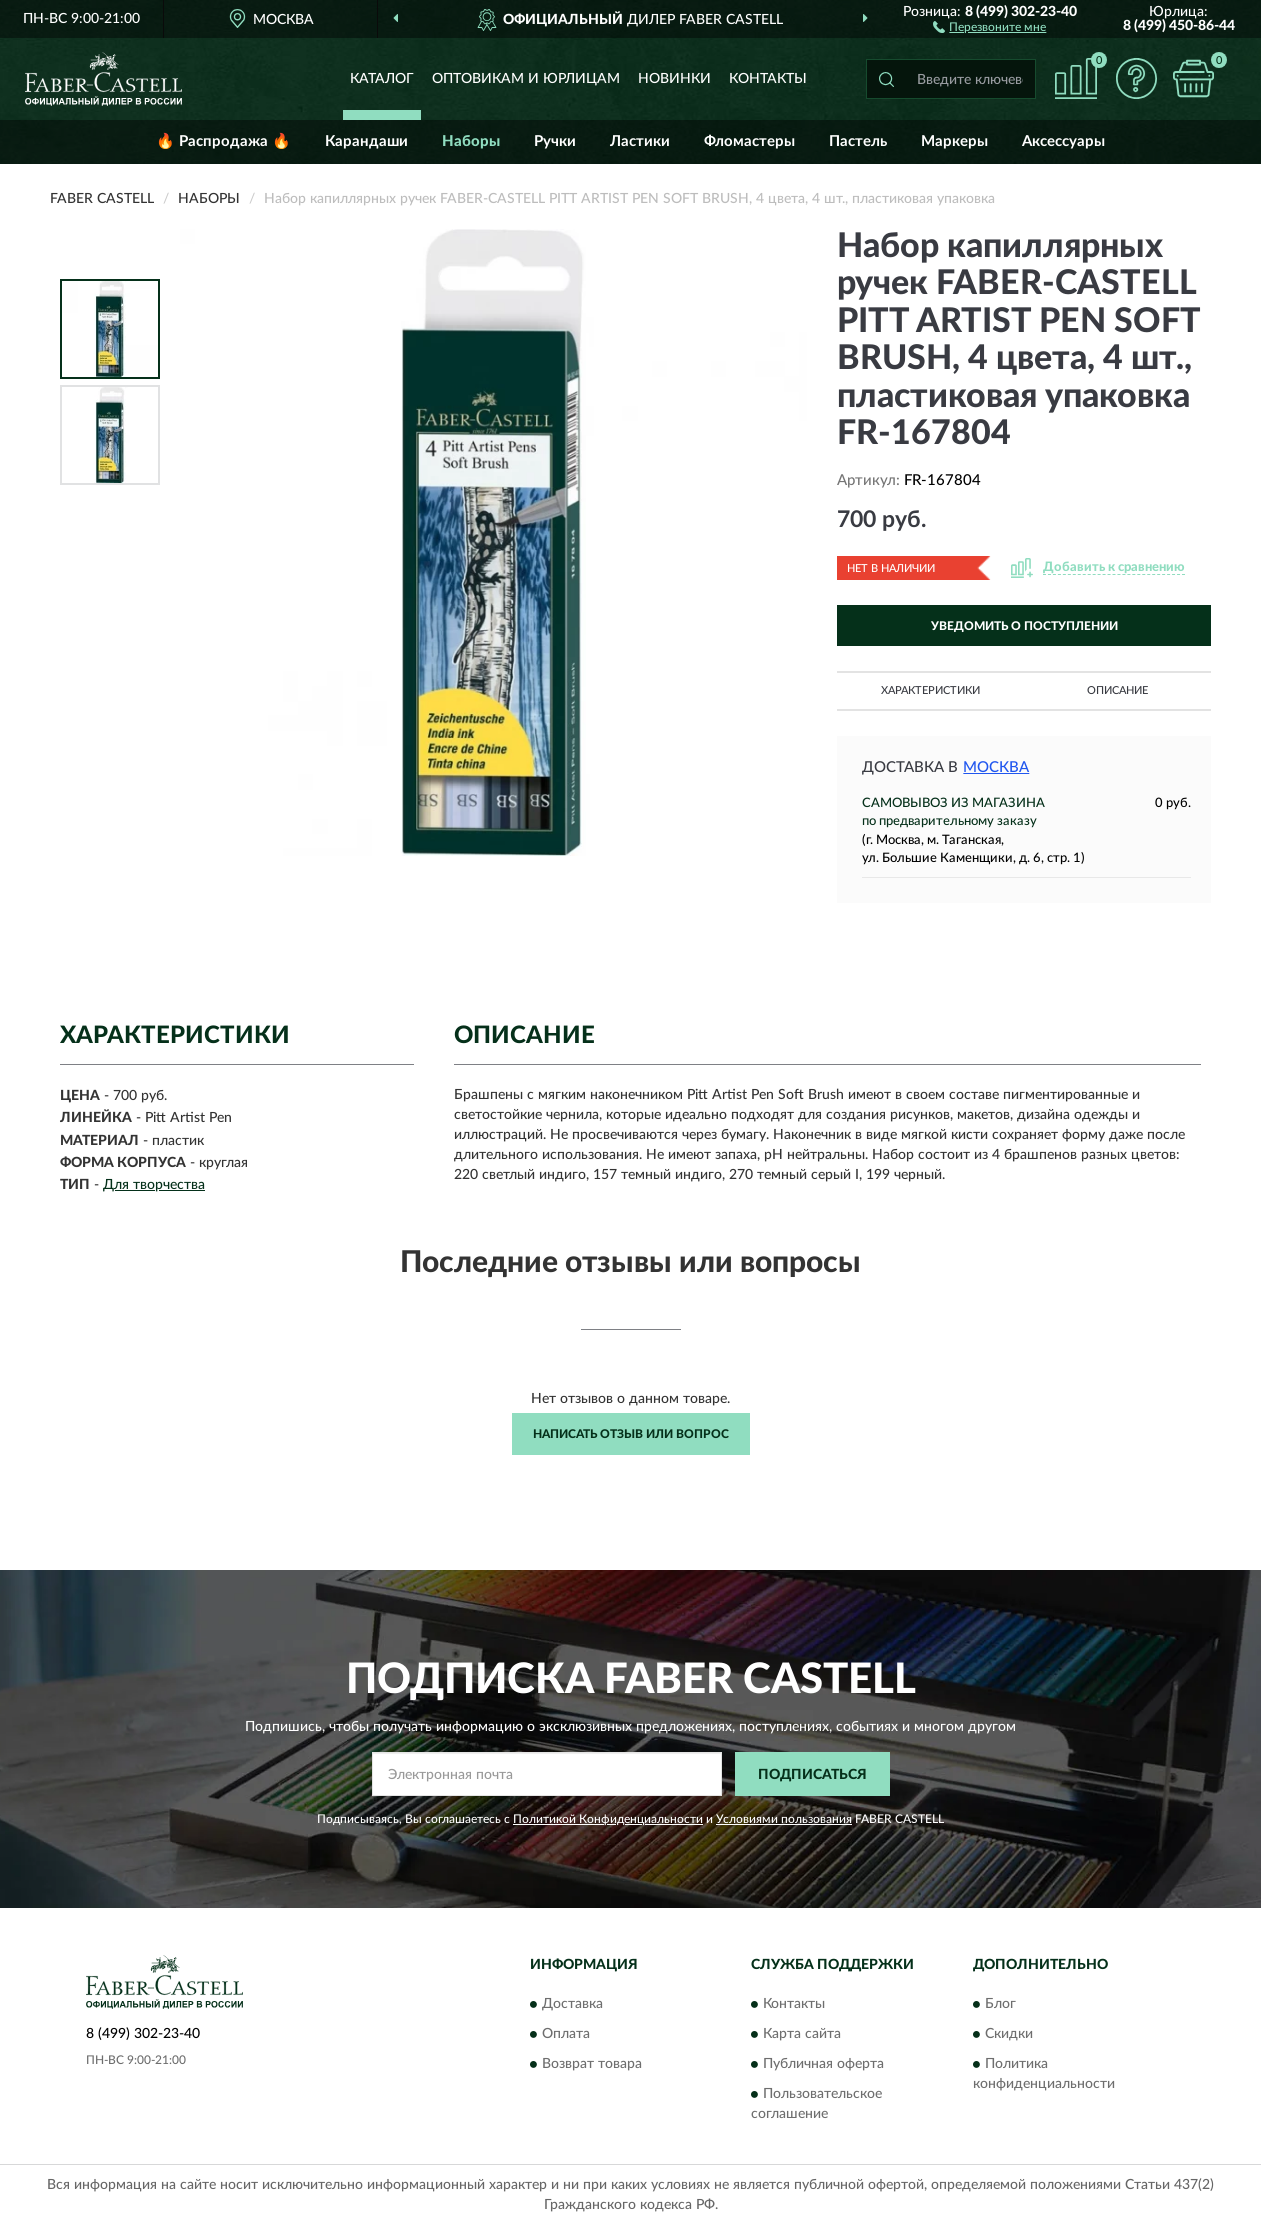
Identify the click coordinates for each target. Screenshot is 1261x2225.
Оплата (566, 2034)
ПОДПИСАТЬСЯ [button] (812, 1775)
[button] (989, 26)
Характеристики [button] (930, 690)
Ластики (640, 141)
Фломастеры (749, 141)
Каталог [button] (382, 79)
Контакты (768, 79)
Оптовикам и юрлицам (526, 79)
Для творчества (154, 1185)
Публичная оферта (823, 2064)
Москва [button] (996, 767)
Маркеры (954, 141)
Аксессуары (1063, 141)
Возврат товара (592, 2064)
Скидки (1009, 2034)
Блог (1000, 2004)
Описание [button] (1117, 690)
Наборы (471, 141)
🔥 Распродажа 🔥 (223, 141)
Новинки (674, 79)
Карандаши (366, 141)
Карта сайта (802, 2034)
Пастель (858, 141)
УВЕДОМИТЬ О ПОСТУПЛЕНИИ (1024, 626)
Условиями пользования (784, 1819)
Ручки (555, 141)
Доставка (572, 2004)
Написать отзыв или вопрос (631, 1434)
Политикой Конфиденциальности (608, 1819)
